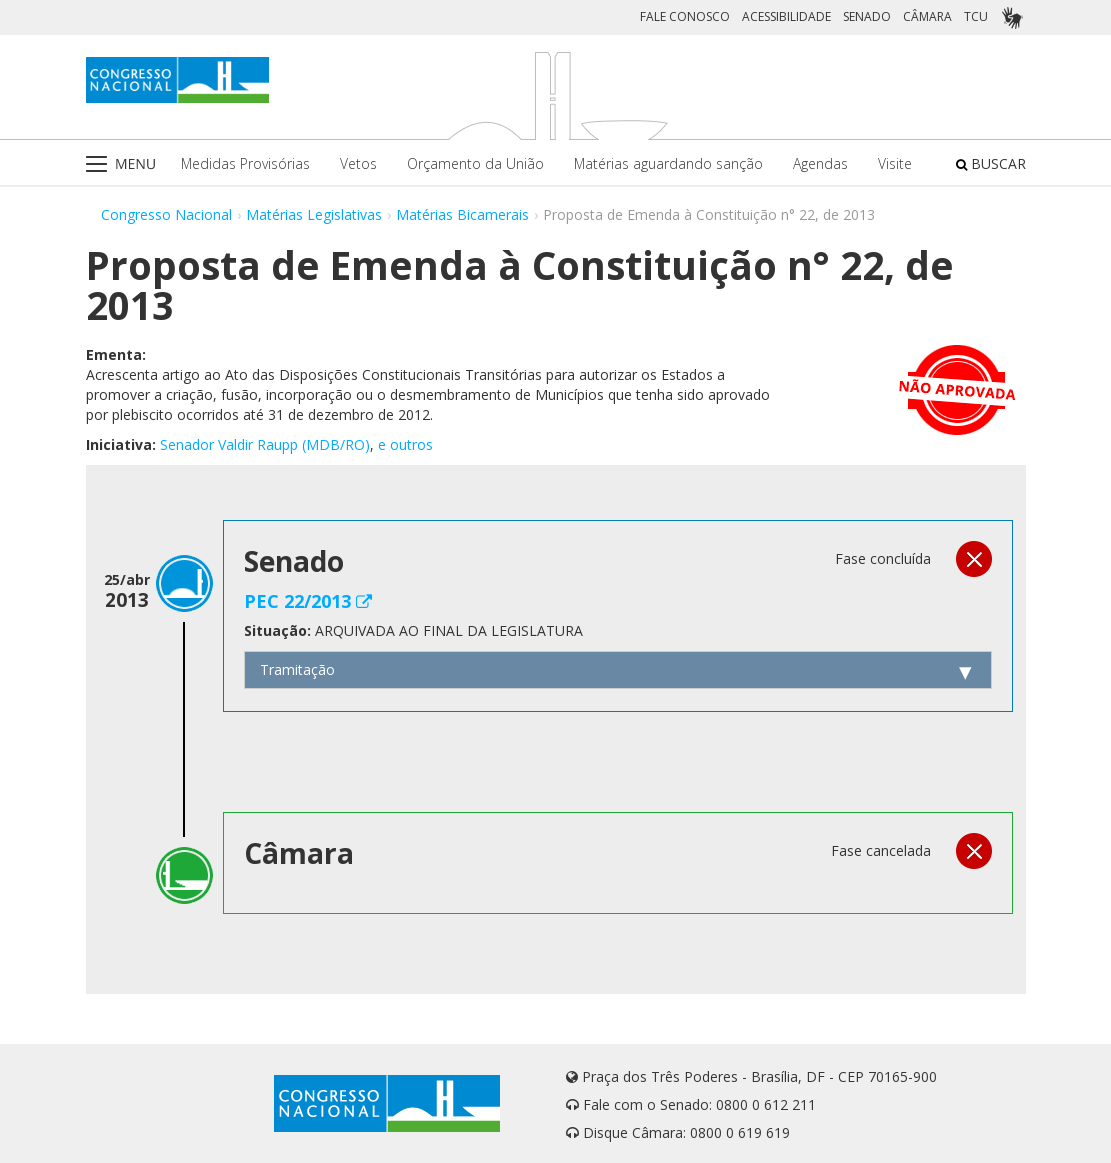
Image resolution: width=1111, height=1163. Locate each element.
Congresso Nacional (166, 214)
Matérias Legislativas (314, 214)
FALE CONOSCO (685, 16)
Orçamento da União (475, 163)
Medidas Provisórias (245, 163)
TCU (976, 16)
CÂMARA (927, 16)
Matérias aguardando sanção (668, 163)
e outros (405, 444)
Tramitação (297, 669)
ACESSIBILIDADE (786, 16)
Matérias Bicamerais (462, 214)
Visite (895, 163)
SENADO (867, 16)
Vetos (358, 163)
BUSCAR (991, 163)
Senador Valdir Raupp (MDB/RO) (265, 444)
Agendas (820, 163)
